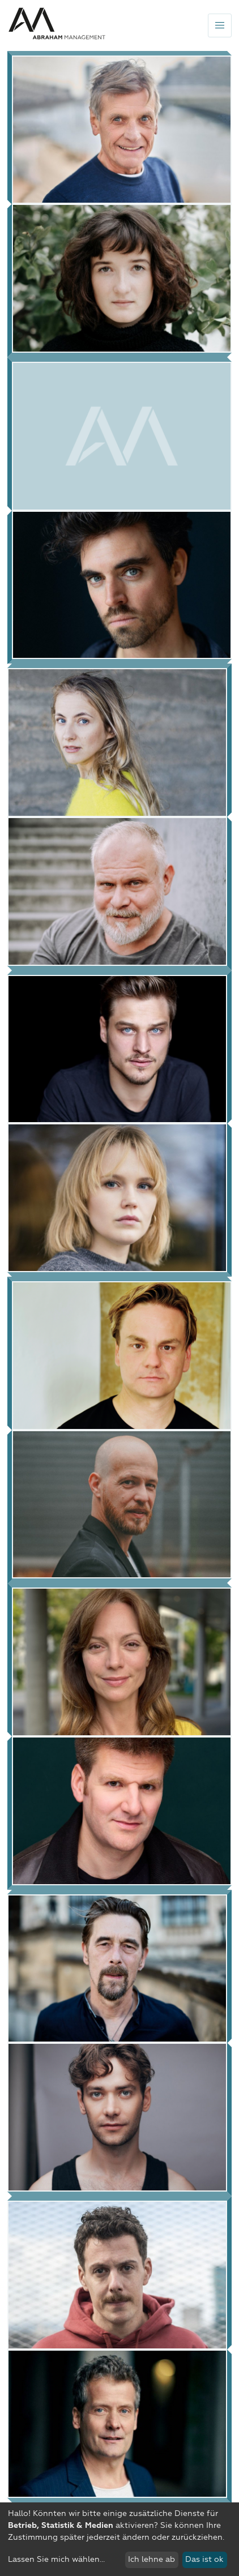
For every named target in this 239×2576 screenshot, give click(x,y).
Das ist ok (204, 2560)
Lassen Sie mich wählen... (56, 2560)
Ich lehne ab (151, 2560)
